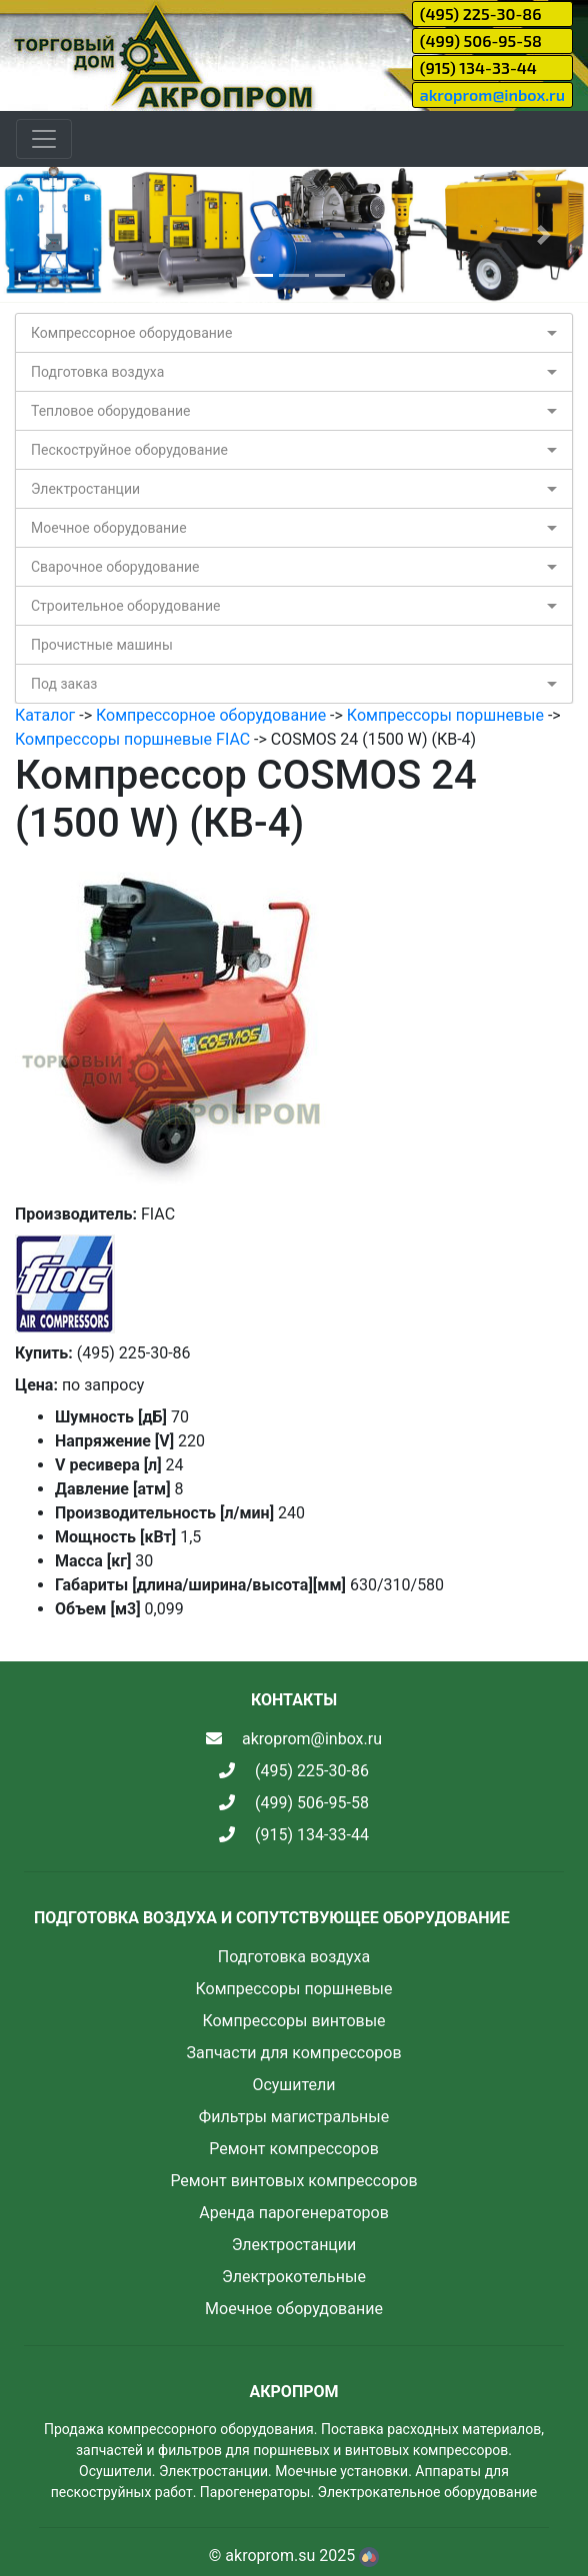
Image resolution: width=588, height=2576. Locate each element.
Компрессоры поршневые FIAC (132, 739)
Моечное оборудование (109, 528)
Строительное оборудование (125, 606)
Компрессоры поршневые (445, 715)
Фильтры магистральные (294, 2116)
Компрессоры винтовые (293, 2020)
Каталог (45, 715)
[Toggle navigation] (44, 139)
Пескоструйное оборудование (129, 450)
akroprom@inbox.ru (492, 94)
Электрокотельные (294, 2276)
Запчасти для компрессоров (293, 2052)
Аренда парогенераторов (294, 2212)
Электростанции (85, 489)
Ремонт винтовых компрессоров (293, 2180)
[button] (44, 235)
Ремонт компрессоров (294, 2148)
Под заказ (64, 684)
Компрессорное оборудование (131, 333)
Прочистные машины (102, 645)
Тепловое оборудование (111, 411)
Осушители (293, 2084)
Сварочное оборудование (115, 567)
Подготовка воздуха (97, 372)
